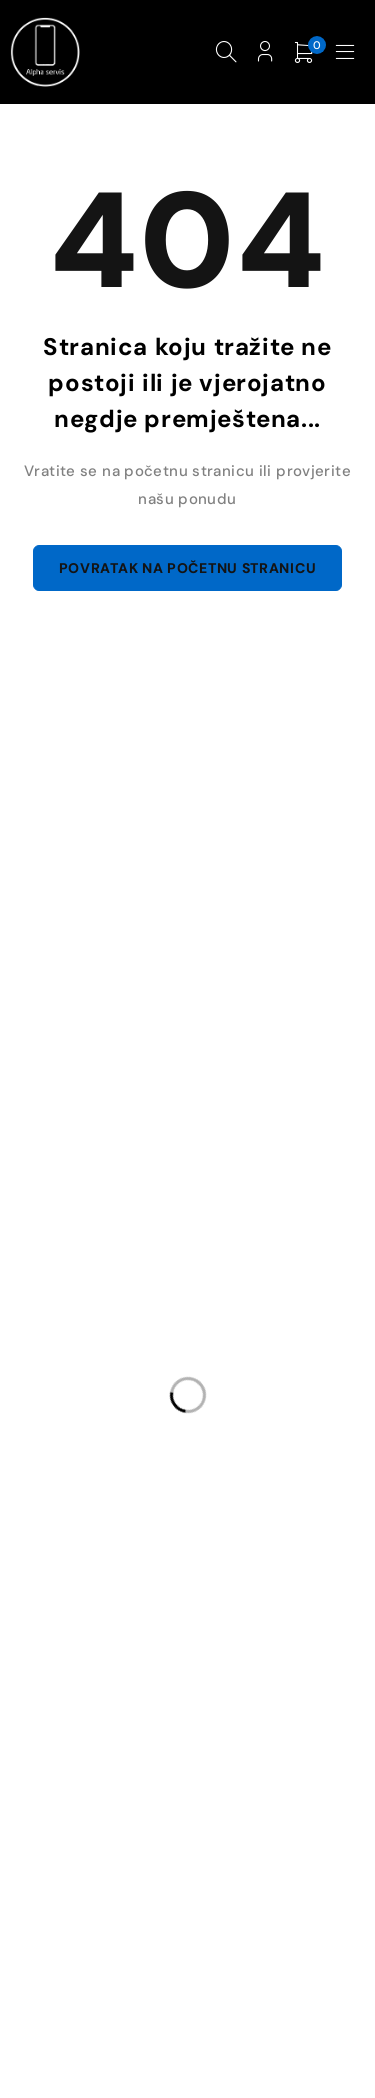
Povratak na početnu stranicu (188, 568)
